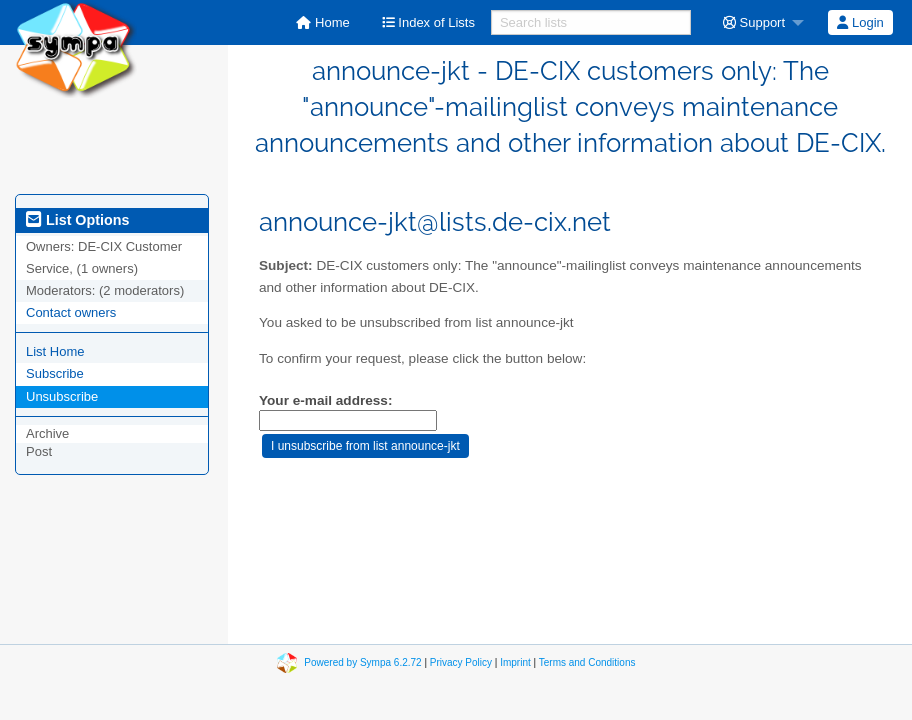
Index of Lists (428, 22)
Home (322, 22)
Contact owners (71, 312)
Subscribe (55, 373)
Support (754, 22)
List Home (55, 351)
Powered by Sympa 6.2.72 (362, 661)
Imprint (515, 661)
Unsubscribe (62, 396)
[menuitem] (322, 22)
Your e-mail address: (325, 400)
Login (860, 22)
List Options (77, 220)
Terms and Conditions (587, 661)
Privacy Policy (461, 661)
